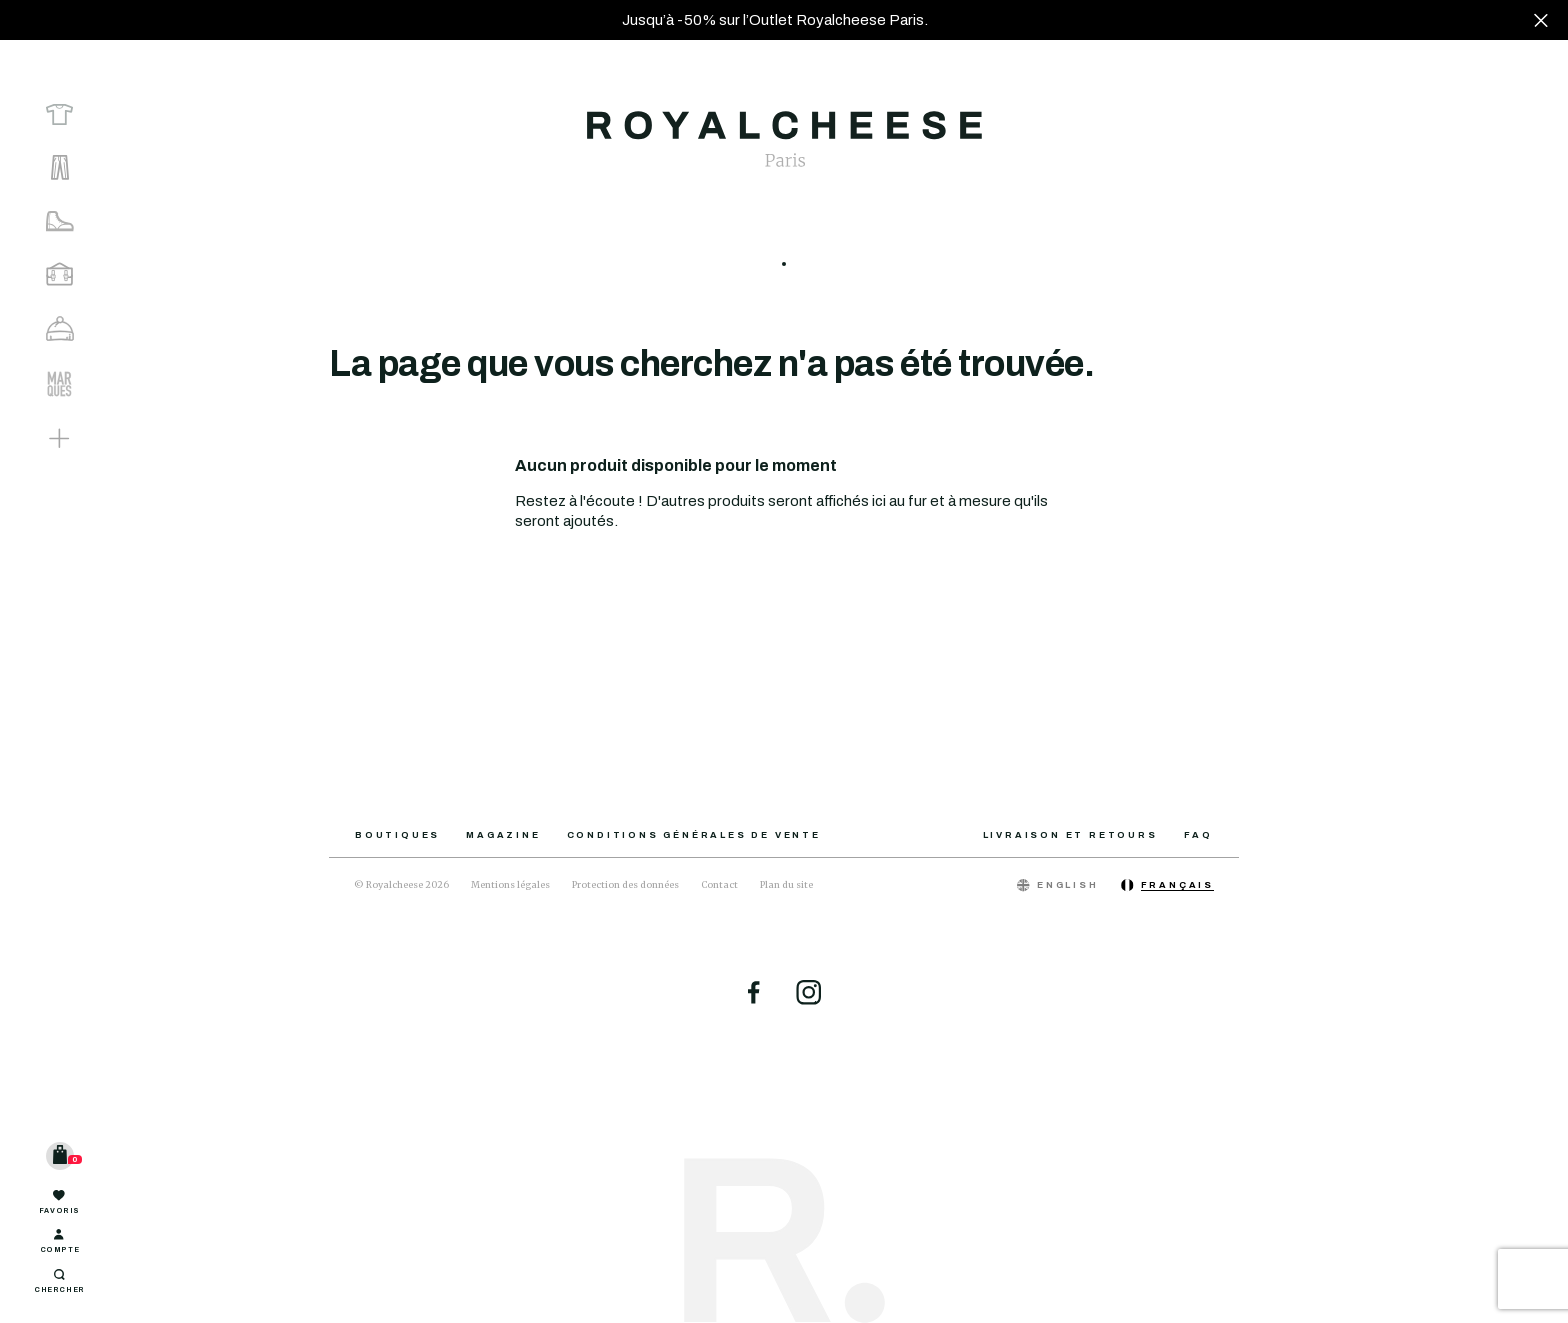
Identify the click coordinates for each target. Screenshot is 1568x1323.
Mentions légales (510, 884)
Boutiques (397, 835)
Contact (719, 884)
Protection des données (625, 884)
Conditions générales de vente (694, 835)
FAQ (1198, 835)
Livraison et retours (1070, 835)
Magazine (503, 835)
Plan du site (786, 884)
